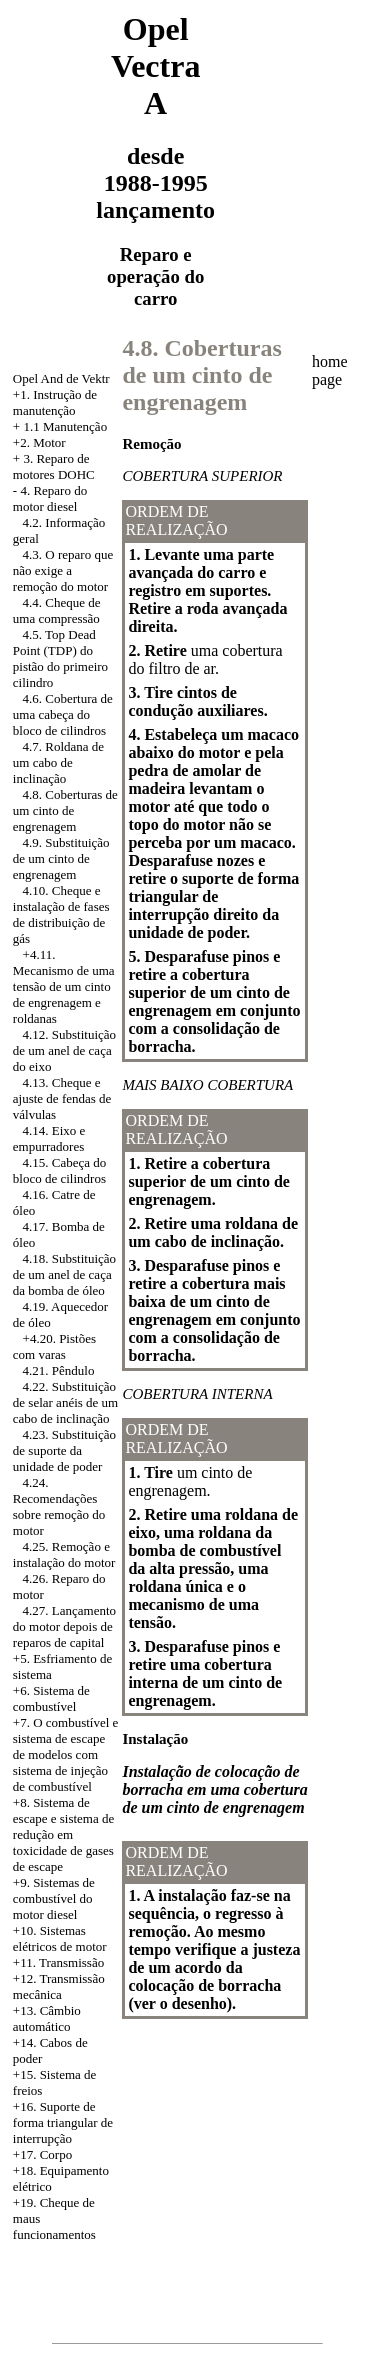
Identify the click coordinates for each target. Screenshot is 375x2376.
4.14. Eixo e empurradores (49, 1138)
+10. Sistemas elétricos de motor (60, 1938)
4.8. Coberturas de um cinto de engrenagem (65, 810)
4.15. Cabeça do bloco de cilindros (60, 1170)
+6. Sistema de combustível (51, 1698)
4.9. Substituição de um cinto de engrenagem (61, 858)
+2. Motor (39, 442)
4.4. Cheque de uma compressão (57, 610)
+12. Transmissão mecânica (59, 1986)
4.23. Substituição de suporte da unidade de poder (64, 1450)
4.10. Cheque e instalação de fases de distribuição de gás (61, 914)
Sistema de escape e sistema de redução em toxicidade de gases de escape (63, 1834)
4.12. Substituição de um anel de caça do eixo (64, 1050)
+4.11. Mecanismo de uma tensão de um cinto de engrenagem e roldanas (64, 986)
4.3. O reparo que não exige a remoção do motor (63, 570)
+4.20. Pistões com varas (54, 1346)
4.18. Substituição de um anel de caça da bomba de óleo (64, 1274)
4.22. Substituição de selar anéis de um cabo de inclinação (65, 1402)
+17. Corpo (42, 2154)
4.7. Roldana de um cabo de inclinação (58, 762)
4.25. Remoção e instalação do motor (64, 1554)
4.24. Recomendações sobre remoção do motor (59, 1506)
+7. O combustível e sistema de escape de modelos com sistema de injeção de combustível (66, 1754)
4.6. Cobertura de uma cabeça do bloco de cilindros (63, 714)
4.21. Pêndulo (59, 1370)
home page (330, 370)
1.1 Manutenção (65, 426)
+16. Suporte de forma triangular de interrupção (63, 2122)
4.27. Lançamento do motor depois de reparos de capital (64, 1626)
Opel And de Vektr (61, 378)
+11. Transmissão (58, 1962)
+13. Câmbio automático (47, 2018)
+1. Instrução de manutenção (55, 402)
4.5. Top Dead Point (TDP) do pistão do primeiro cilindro (60, 658)
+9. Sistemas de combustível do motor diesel (54, 1898)
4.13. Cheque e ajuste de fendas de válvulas (62, 1098)
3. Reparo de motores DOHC (54, 466)
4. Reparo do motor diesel (50, 498)
